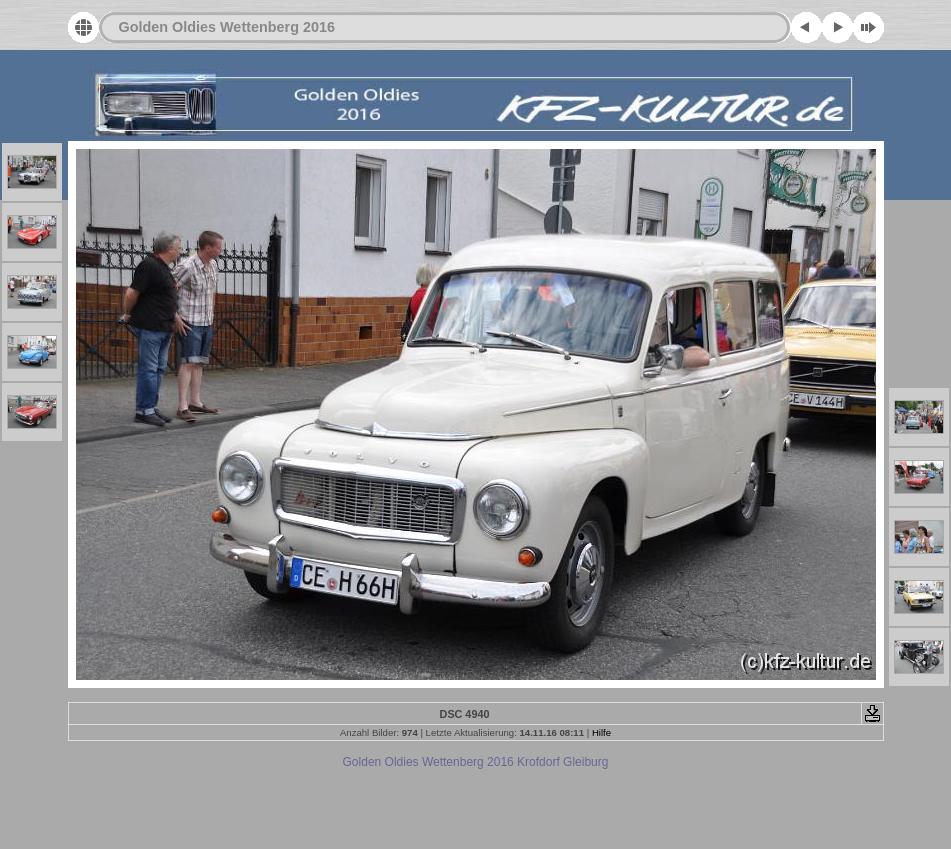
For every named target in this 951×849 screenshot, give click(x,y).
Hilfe (601, 732)
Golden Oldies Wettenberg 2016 (227, 27)
